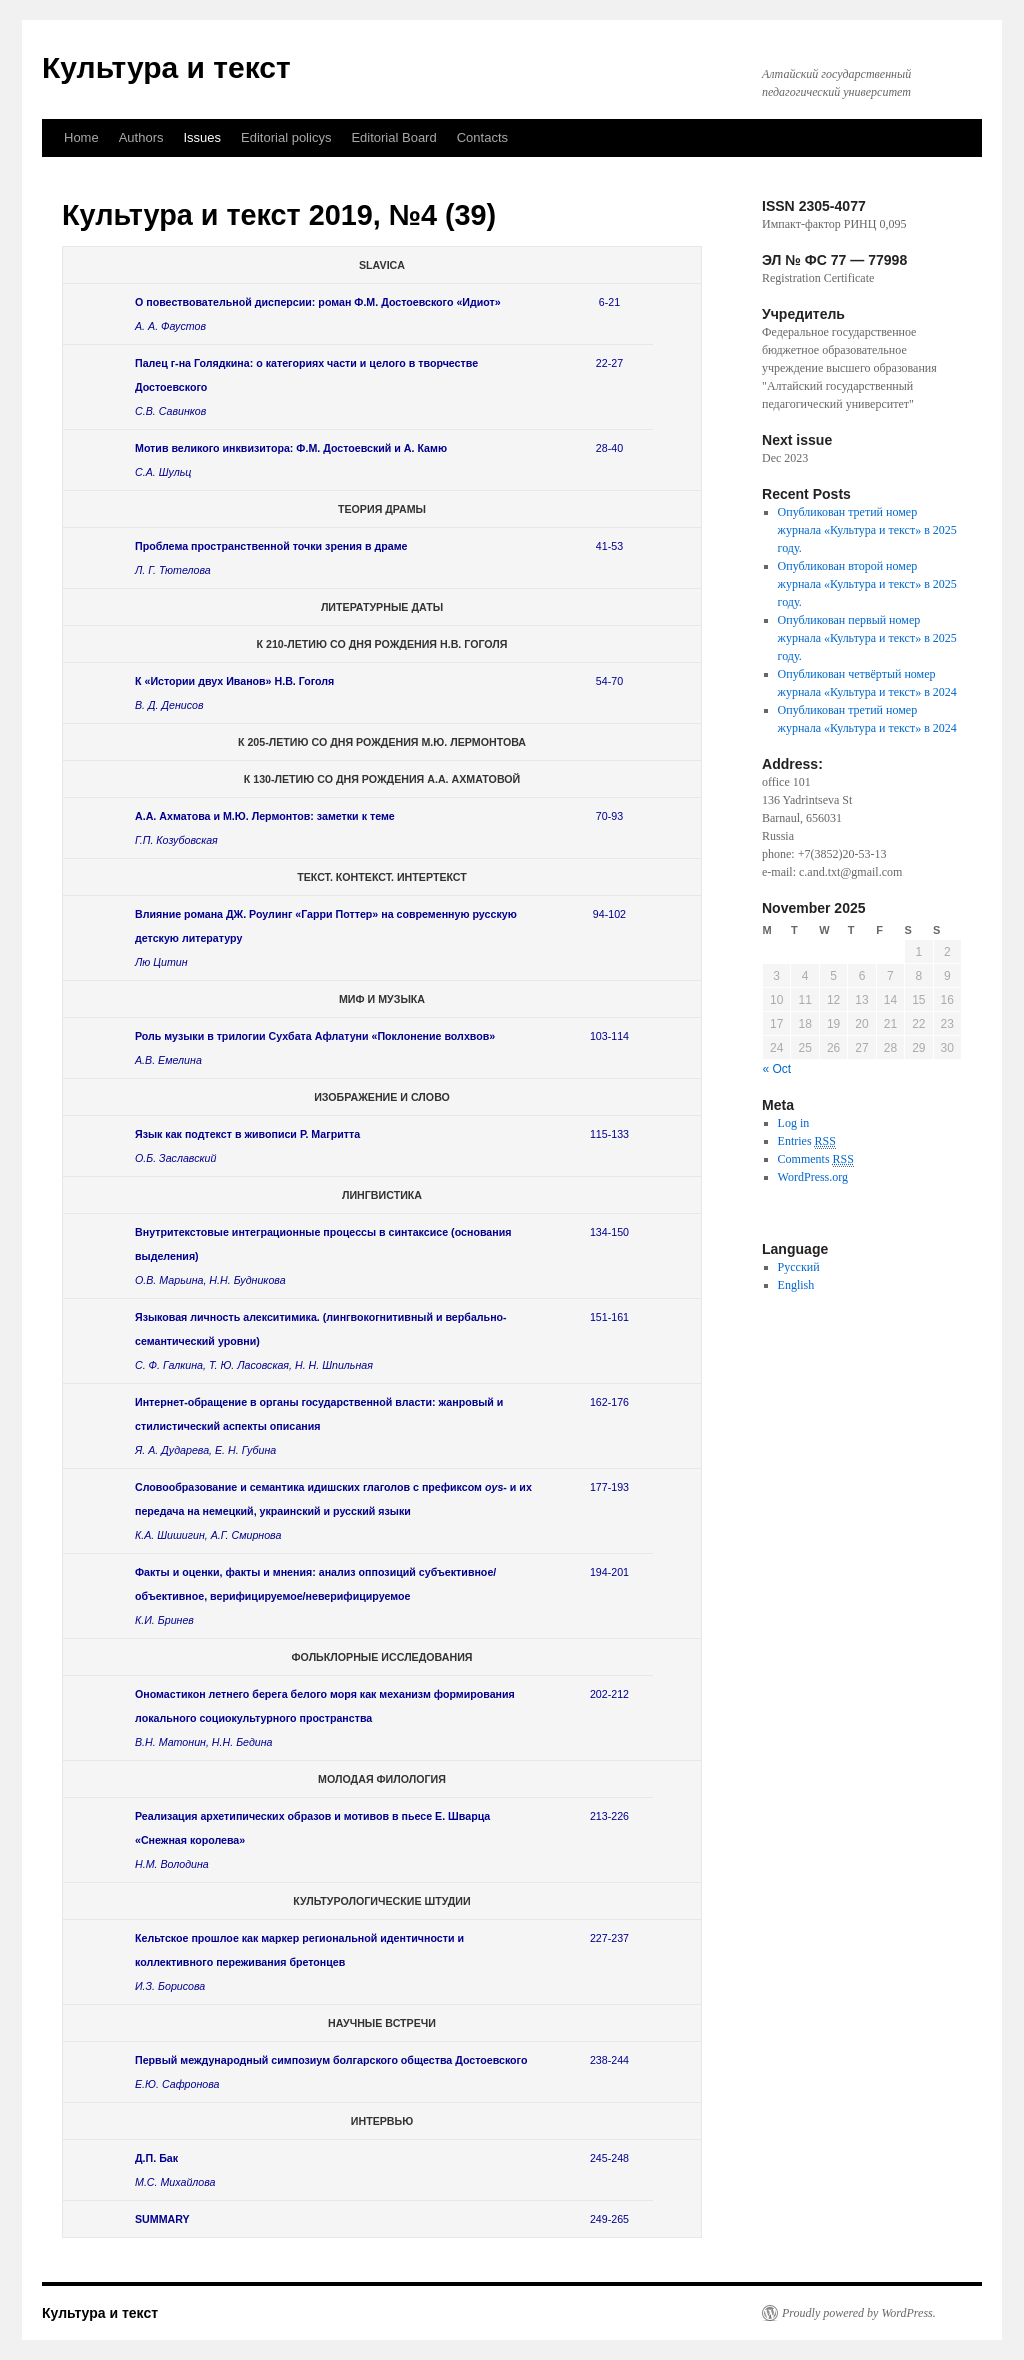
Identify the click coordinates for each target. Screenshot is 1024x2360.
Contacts (482, 137)
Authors (141, 137)
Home (81, 137)
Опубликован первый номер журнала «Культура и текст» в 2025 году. (867, 638)
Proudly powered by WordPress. (859, 2313)
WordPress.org (813, 1177)
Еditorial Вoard (393, 137)
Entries (807, 1141)
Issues (203, 137)
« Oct (777, 1069)
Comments (816, 1159)
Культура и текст (166, 67)
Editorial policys (286, 137)
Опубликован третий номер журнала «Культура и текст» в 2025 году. (867, 530)
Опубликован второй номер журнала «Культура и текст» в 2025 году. (867, 584)
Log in (794, 1123)
